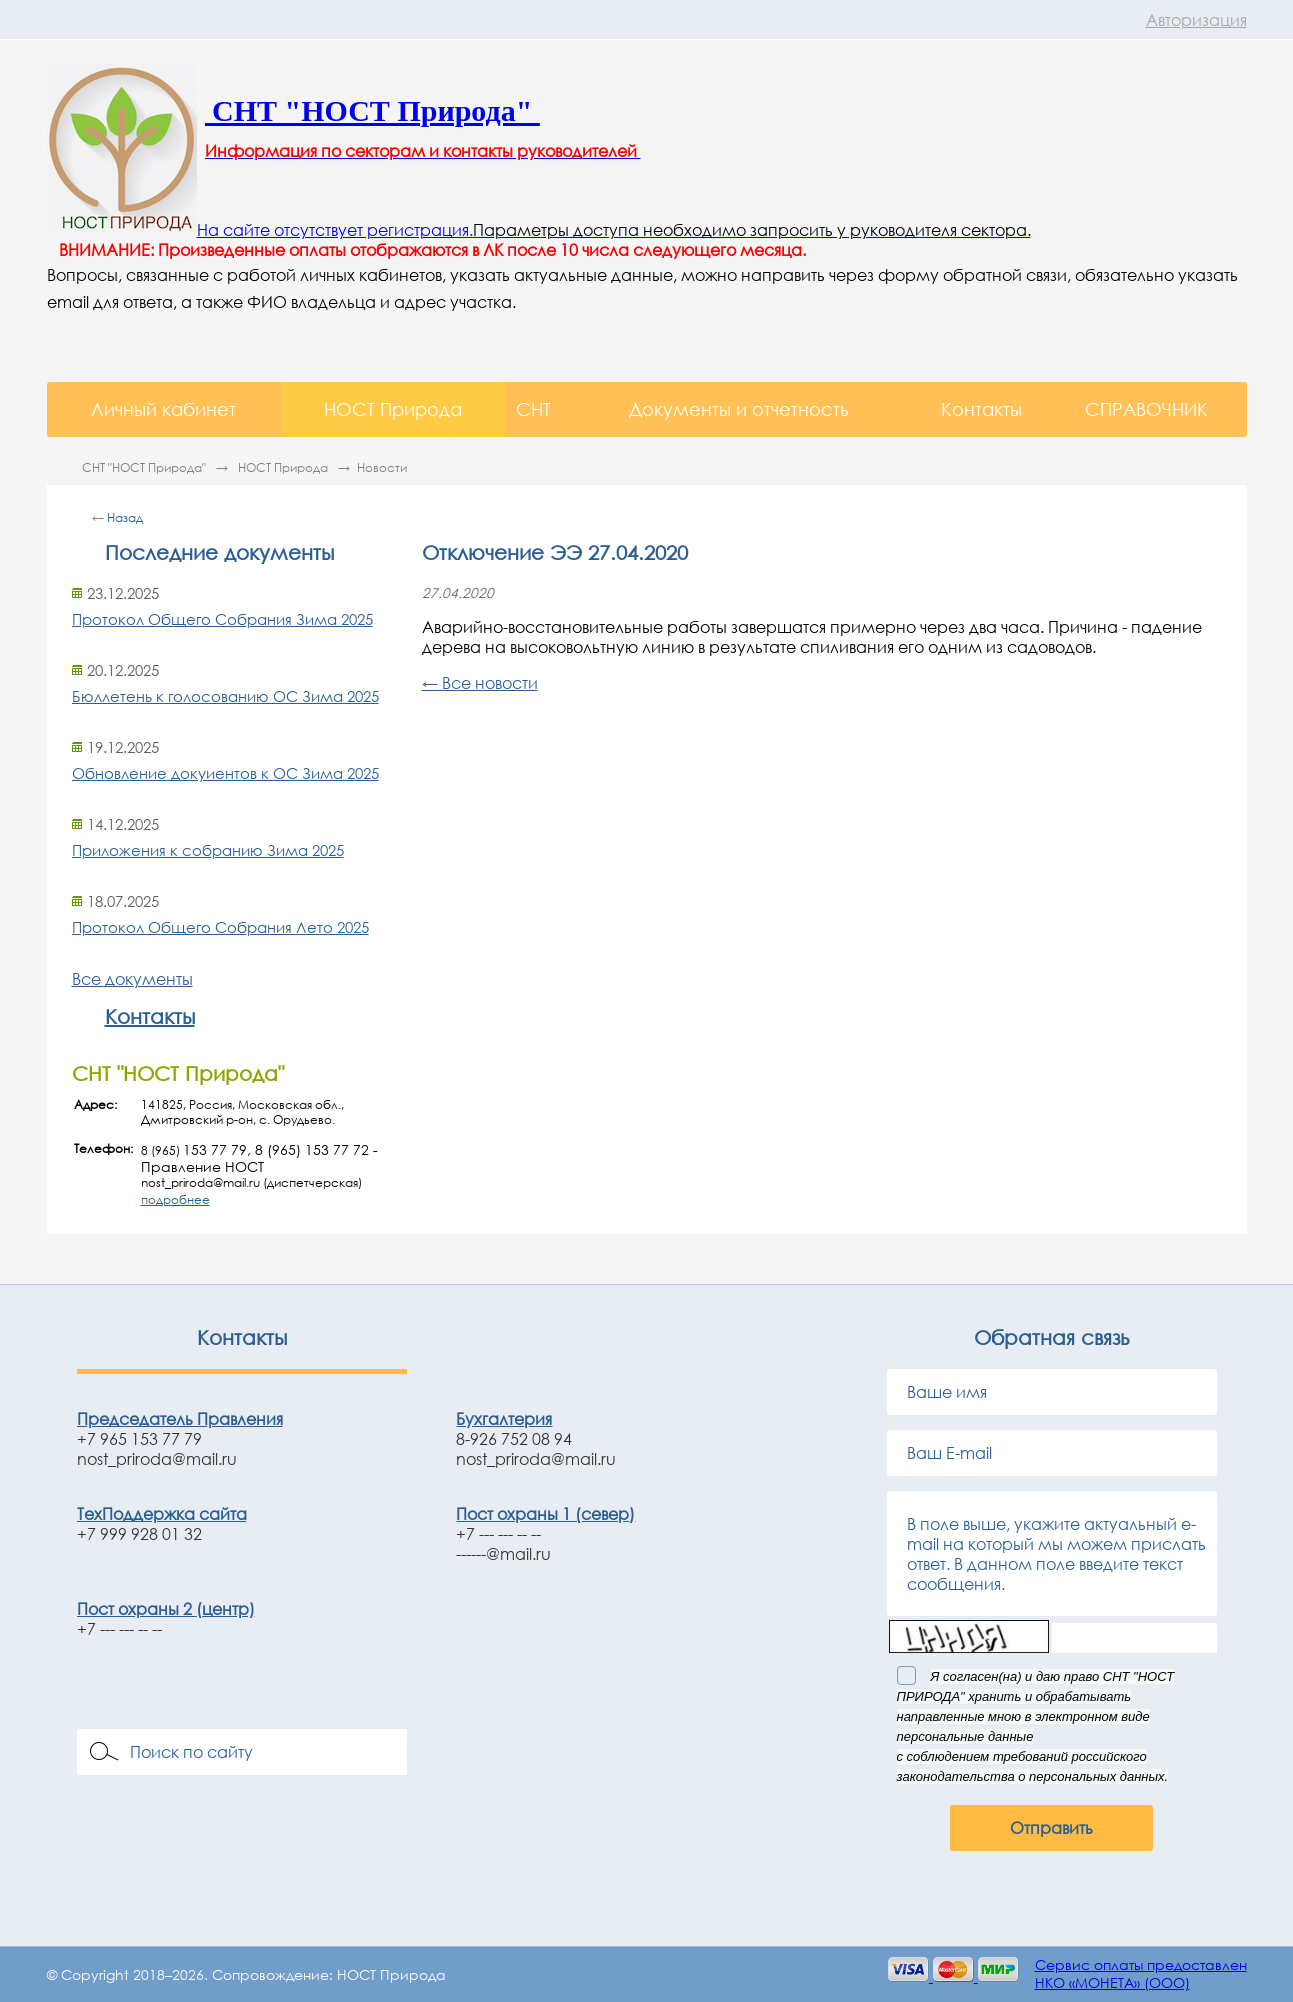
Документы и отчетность (738, 409)
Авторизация (1196, 20)
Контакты (981, 409)
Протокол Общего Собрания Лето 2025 (220, 927)
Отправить (1051, 1828)
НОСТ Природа (393, 409)
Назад (125, 517)
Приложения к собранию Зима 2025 (208, 850)
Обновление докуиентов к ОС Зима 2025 (225, 773)
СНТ (533, 409)
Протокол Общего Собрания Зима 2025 (222, 619)
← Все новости (480, 683)
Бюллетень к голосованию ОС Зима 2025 (225, 696)
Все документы (132, 979)
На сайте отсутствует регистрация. (335, 230)
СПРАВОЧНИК (1146, 409)
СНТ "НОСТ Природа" (145, 467)
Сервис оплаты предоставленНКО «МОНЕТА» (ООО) (1141, 1973)
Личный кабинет (163, 409)
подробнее (175, 1199)
